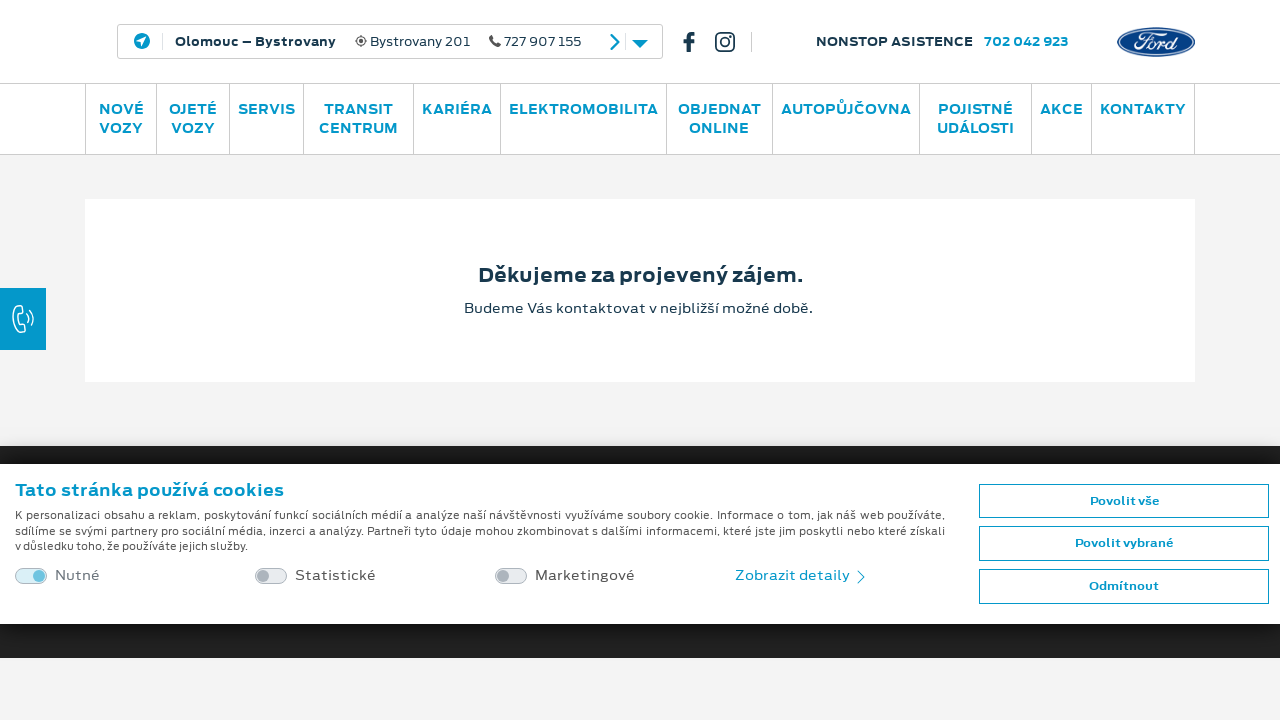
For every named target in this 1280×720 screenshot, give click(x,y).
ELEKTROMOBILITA (583, 109)
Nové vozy (121, 118)
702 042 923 (1026, 41)
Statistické (335, 575)
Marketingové (585, 575)
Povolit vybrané (1124, 543)
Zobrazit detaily (802, 575)
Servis (266, 109)
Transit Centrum (358, 118)
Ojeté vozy (193, 118)
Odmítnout (1124, 586)
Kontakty (1143, 109)
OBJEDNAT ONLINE (719, 118)
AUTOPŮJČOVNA (846, 109)
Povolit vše (1124, 501)
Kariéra (457, 109)
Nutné (77, 575)
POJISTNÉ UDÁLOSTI (975, 118)
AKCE (1061, 109)
